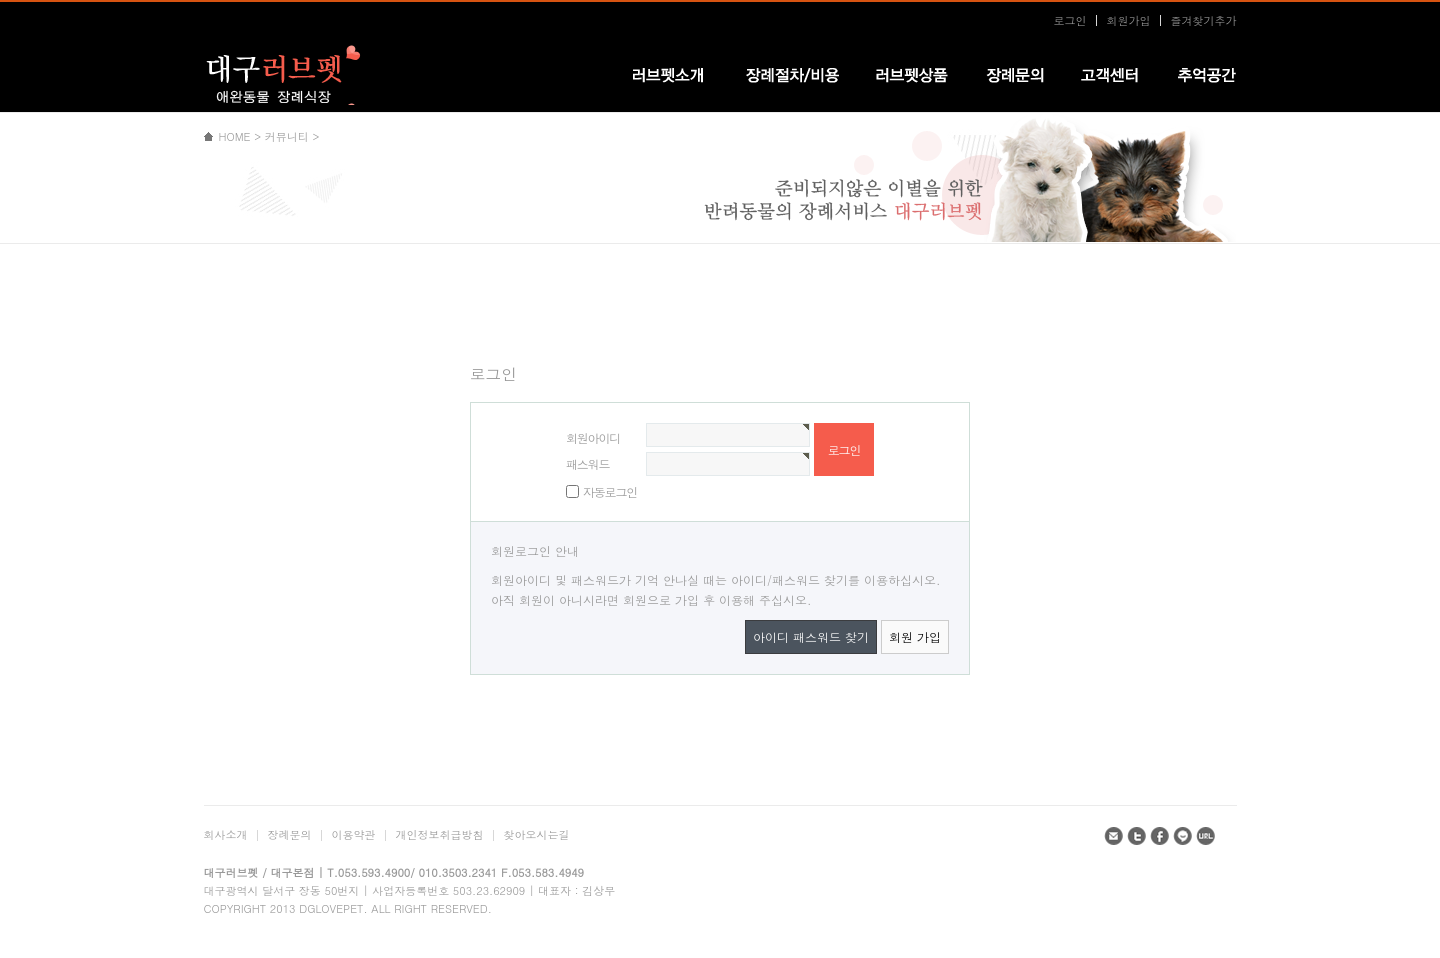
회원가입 (1129, 20)
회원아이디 (593, 437)
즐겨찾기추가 (1204, 20)
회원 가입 (915, 636)
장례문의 (290, 834)
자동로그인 (610, 491)
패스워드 (587, 463)
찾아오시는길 (537, 834)
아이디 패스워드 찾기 (811, 636)
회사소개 (226, 834)
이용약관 (354, 834)
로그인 (1070, 20)
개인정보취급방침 (440, 834)
